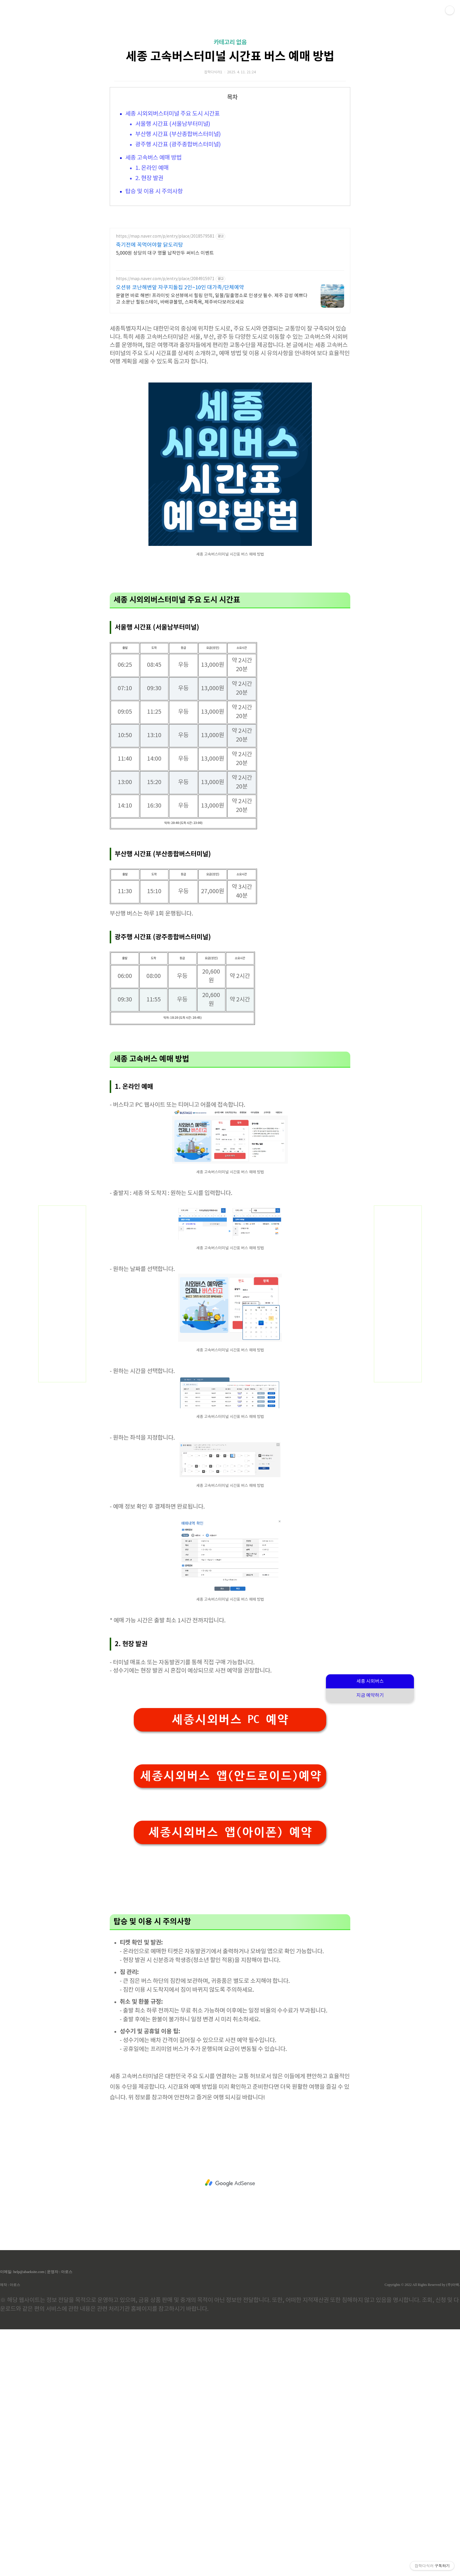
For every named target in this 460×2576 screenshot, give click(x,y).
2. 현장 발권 (149, 260)
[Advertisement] (230, 56)
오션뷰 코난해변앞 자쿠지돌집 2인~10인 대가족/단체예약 (180, 452)
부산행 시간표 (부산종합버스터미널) (178, 216)
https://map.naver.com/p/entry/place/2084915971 (165, 443)
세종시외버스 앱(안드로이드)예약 (231, 2022)
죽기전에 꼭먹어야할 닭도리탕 (149, 409)
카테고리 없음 (230, 124)
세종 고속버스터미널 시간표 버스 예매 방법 (230, 139)
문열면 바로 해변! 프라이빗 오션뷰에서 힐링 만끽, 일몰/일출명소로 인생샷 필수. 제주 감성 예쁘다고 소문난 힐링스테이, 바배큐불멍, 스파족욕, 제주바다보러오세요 (211, 463)
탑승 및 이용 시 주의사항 (154, 273)
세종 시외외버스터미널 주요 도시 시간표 (172, 196)
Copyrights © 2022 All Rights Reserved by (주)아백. (422, 2531)
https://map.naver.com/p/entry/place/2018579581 (165, 400)
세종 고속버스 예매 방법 (153, 240)
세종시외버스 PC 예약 (230, 1966)
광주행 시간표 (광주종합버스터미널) (178, 227)
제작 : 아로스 (10, 2531)
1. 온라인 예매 (152, 250)
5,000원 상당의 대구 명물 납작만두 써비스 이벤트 (165, 417)
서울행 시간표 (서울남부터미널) (172, 206)
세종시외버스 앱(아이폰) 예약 (230, 2078)
